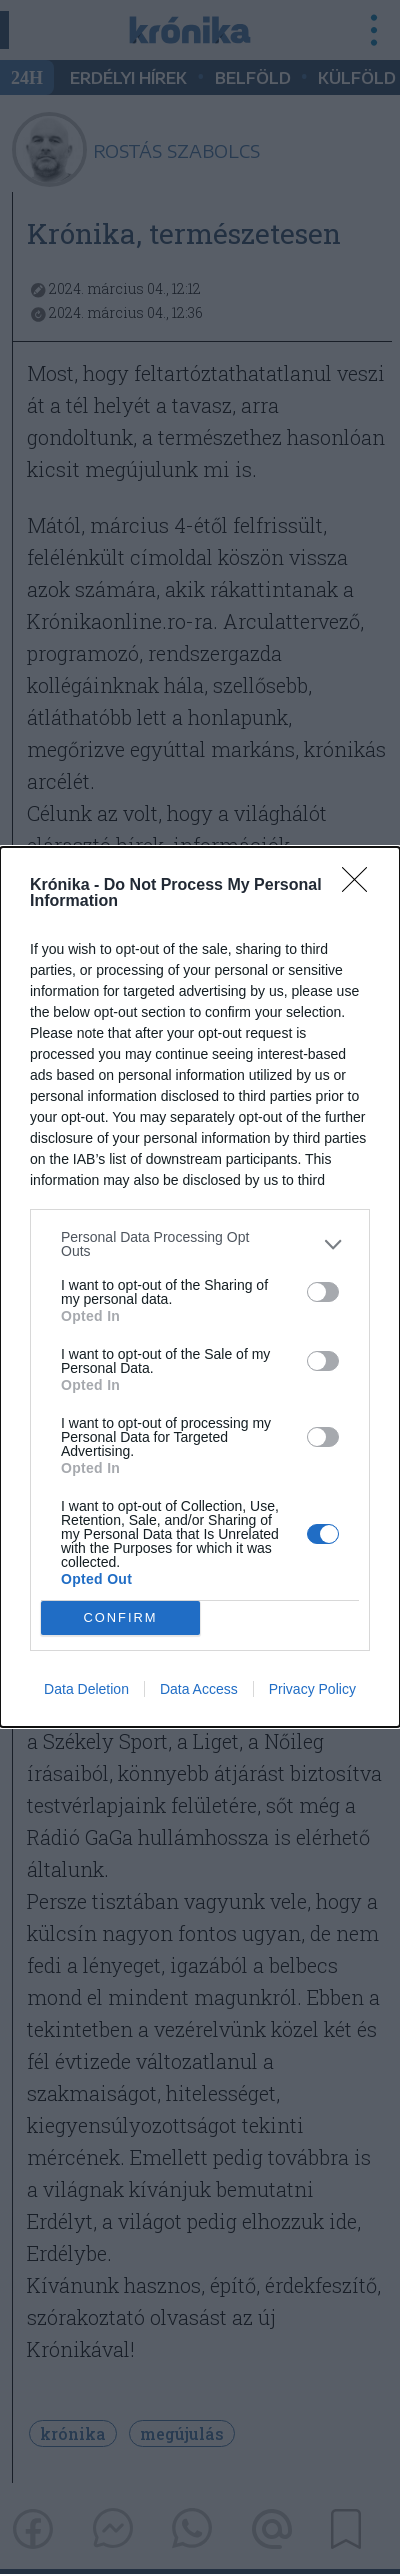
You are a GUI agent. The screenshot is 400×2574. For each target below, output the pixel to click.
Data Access (199, 1689)
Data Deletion (86, 1689)
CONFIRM (120, 1618)
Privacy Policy (312, 1689)
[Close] (361, 886)
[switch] (323, 1292)
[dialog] (200, 1287)
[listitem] (200, 1244)
